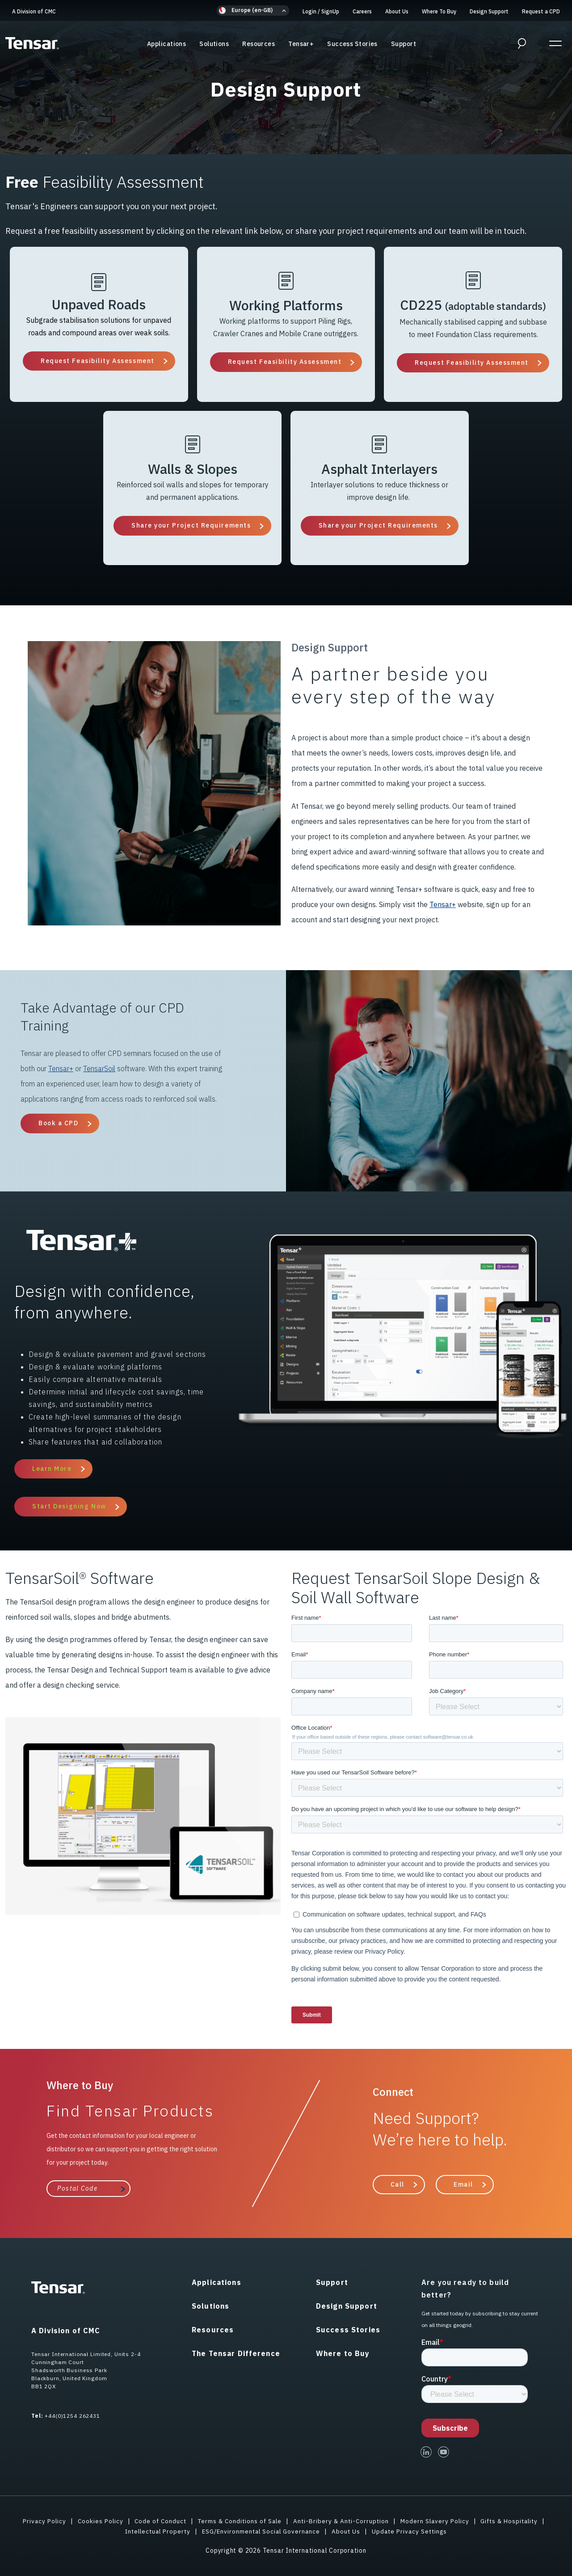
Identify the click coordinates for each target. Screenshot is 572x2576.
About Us (396, 11)
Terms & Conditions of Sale (238, 2521)
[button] (253, 10)
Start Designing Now (69, 1506)
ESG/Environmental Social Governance (261, 2531)
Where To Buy (439, 11)
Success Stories (352, 44)
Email (463, 2184)
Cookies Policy (94, 2521)
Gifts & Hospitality (514, 2521)
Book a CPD (58, 1123)
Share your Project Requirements (191, 525)
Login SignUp (321, 11)
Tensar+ (301, 44)
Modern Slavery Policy (437, 2521)
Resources (258, 44)
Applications (166, 44)
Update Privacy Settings (413, 2531)
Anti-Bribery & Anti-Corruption (342, 2521)
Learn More (52, 1469)
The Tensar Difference (236, 2353)
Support (403, 44)
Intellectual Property (153, 2531)
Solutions (214, 44)
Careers (362, 11)
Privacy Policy (37, 2521)
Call (397, 2184)
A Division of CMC (34, 11)
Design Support (489, 11)
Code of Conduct (156, 2521)
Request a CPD (541, 11)
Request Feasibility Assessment (98, 361)
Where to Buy (343, 2353)
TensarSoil (99, 1068)
